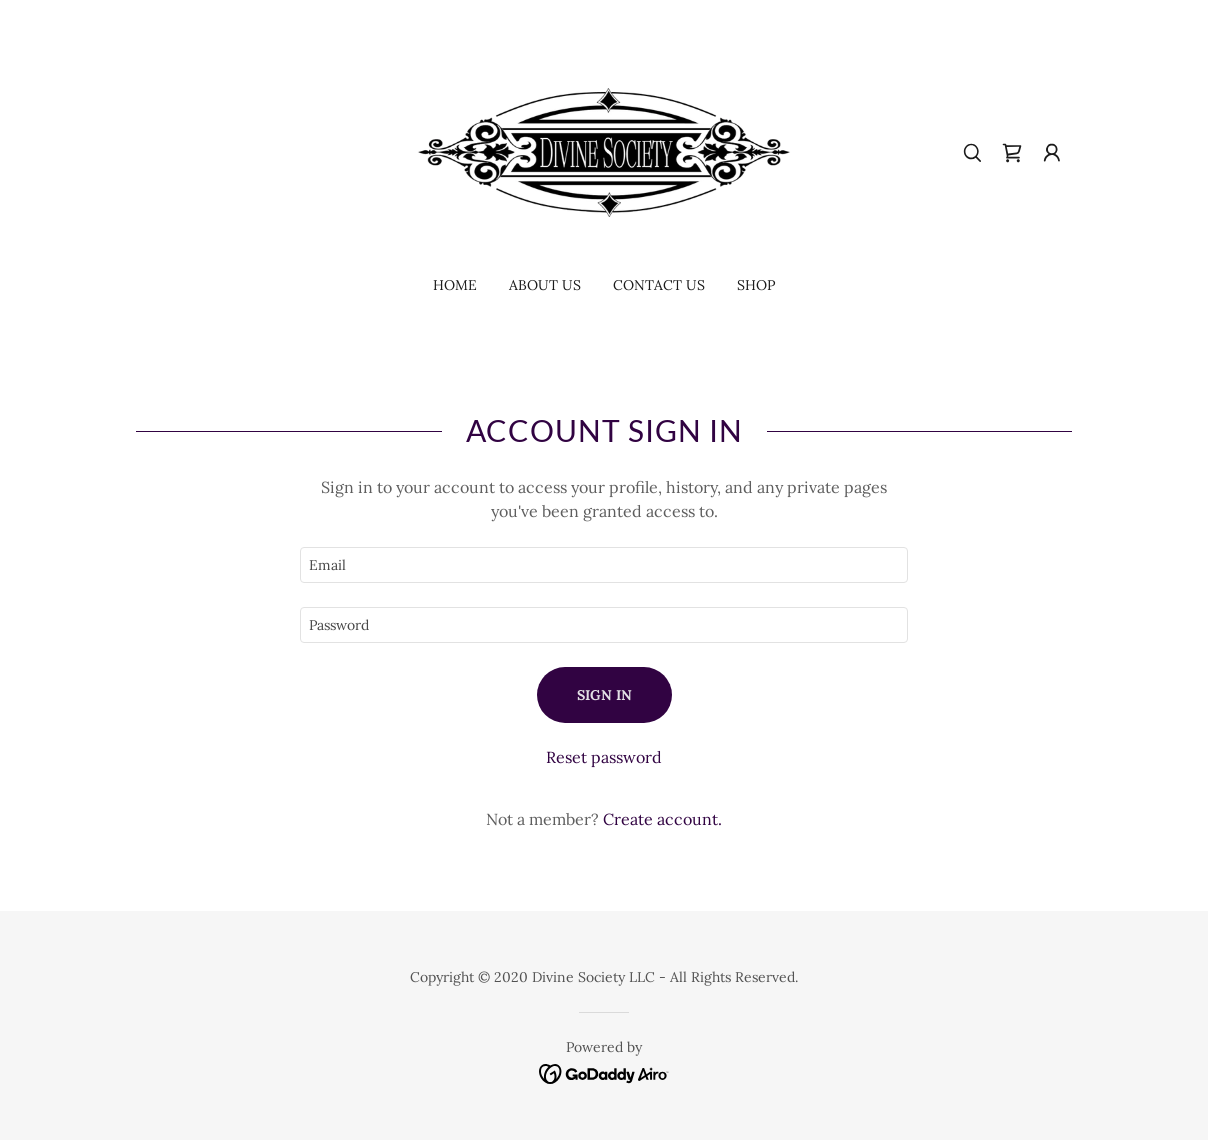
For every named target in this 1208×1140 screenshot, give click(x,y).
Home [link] (455, 285)
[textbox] (604, 565)
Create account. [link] (662, 819)
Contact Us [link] (659, 285)
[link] (604, 151)
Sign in (604, 695)
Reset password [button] (604, 757)
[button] (1052, 153)
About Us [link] (545, 285)
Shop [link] (756, 285)
